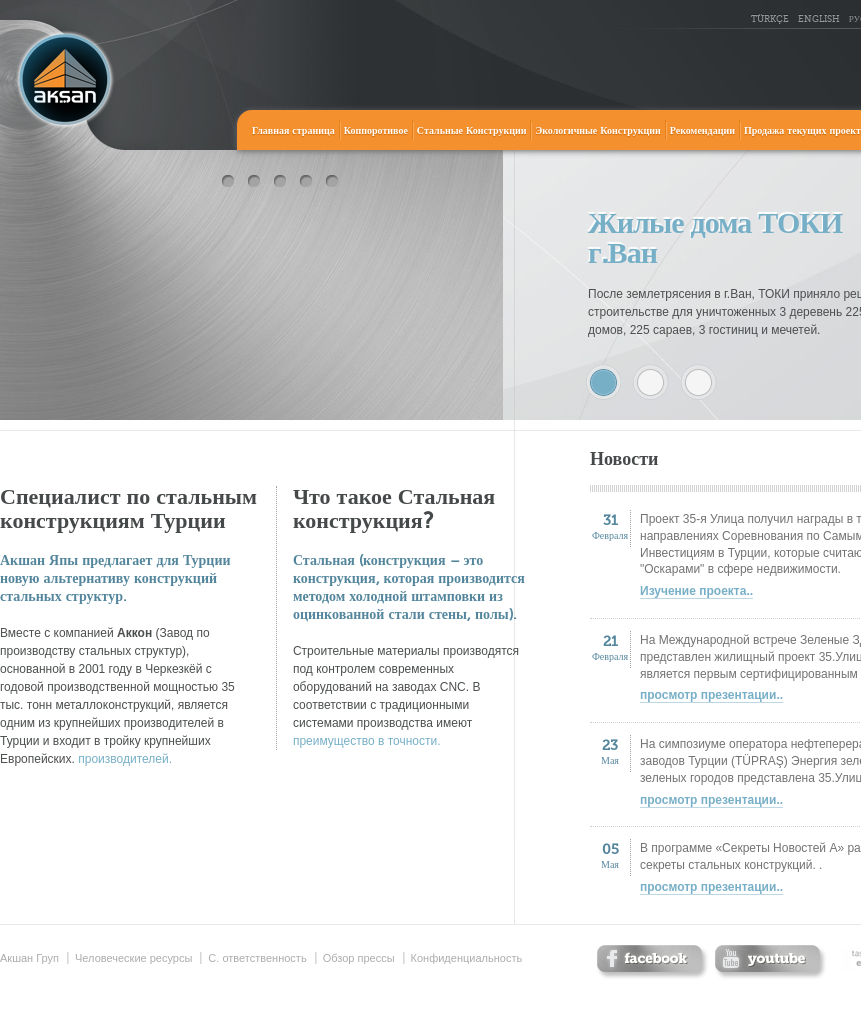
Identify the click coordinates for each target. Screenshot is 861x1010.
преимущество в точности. (367, 741)
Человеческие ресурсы (133, 958)
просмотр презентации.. (711, 695)
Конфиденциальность (467, 958)
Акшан (65, 80)
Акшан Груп (29, 958)
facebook (652, 962)
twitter (770, 962)
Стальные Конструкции (472, 131)
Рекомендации (702, 131)
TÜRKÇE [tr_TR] (770, 19)
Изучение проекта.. (696, 591)
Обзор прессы (359, 958)
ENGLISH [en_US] (819, 19)
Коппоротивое (376, 131)
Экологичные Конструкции (597, 131)
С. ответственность (257, 958)
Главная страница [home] (293, 131)
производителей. (125, 759)
